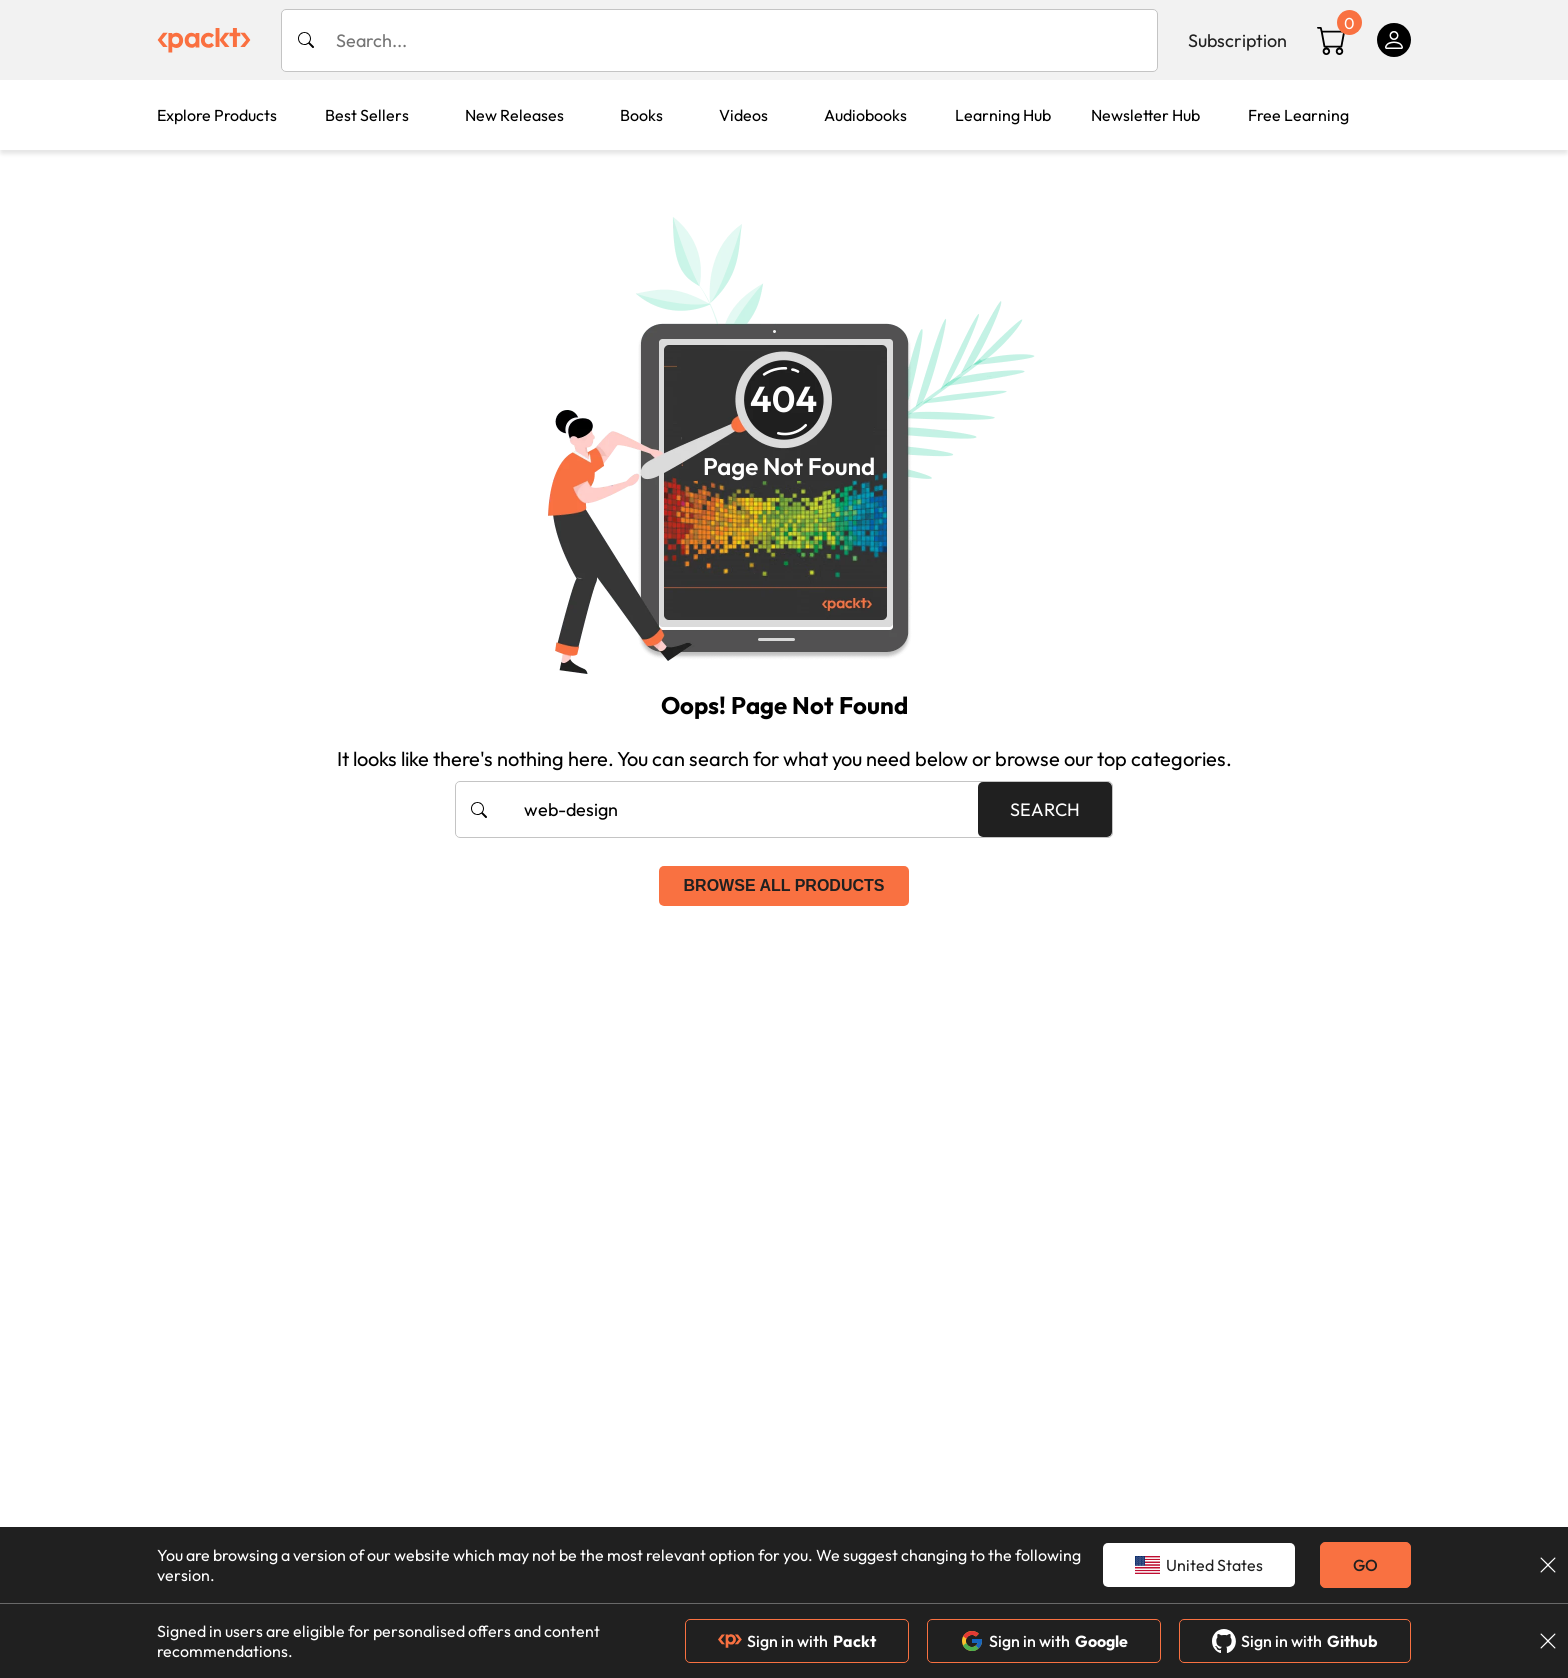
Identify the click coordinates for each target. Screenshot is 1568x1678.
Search (1045, 809)
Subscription (1237, 40)
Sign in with (797, 1641)
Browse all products (784, 885)
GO (1365, 1565)
